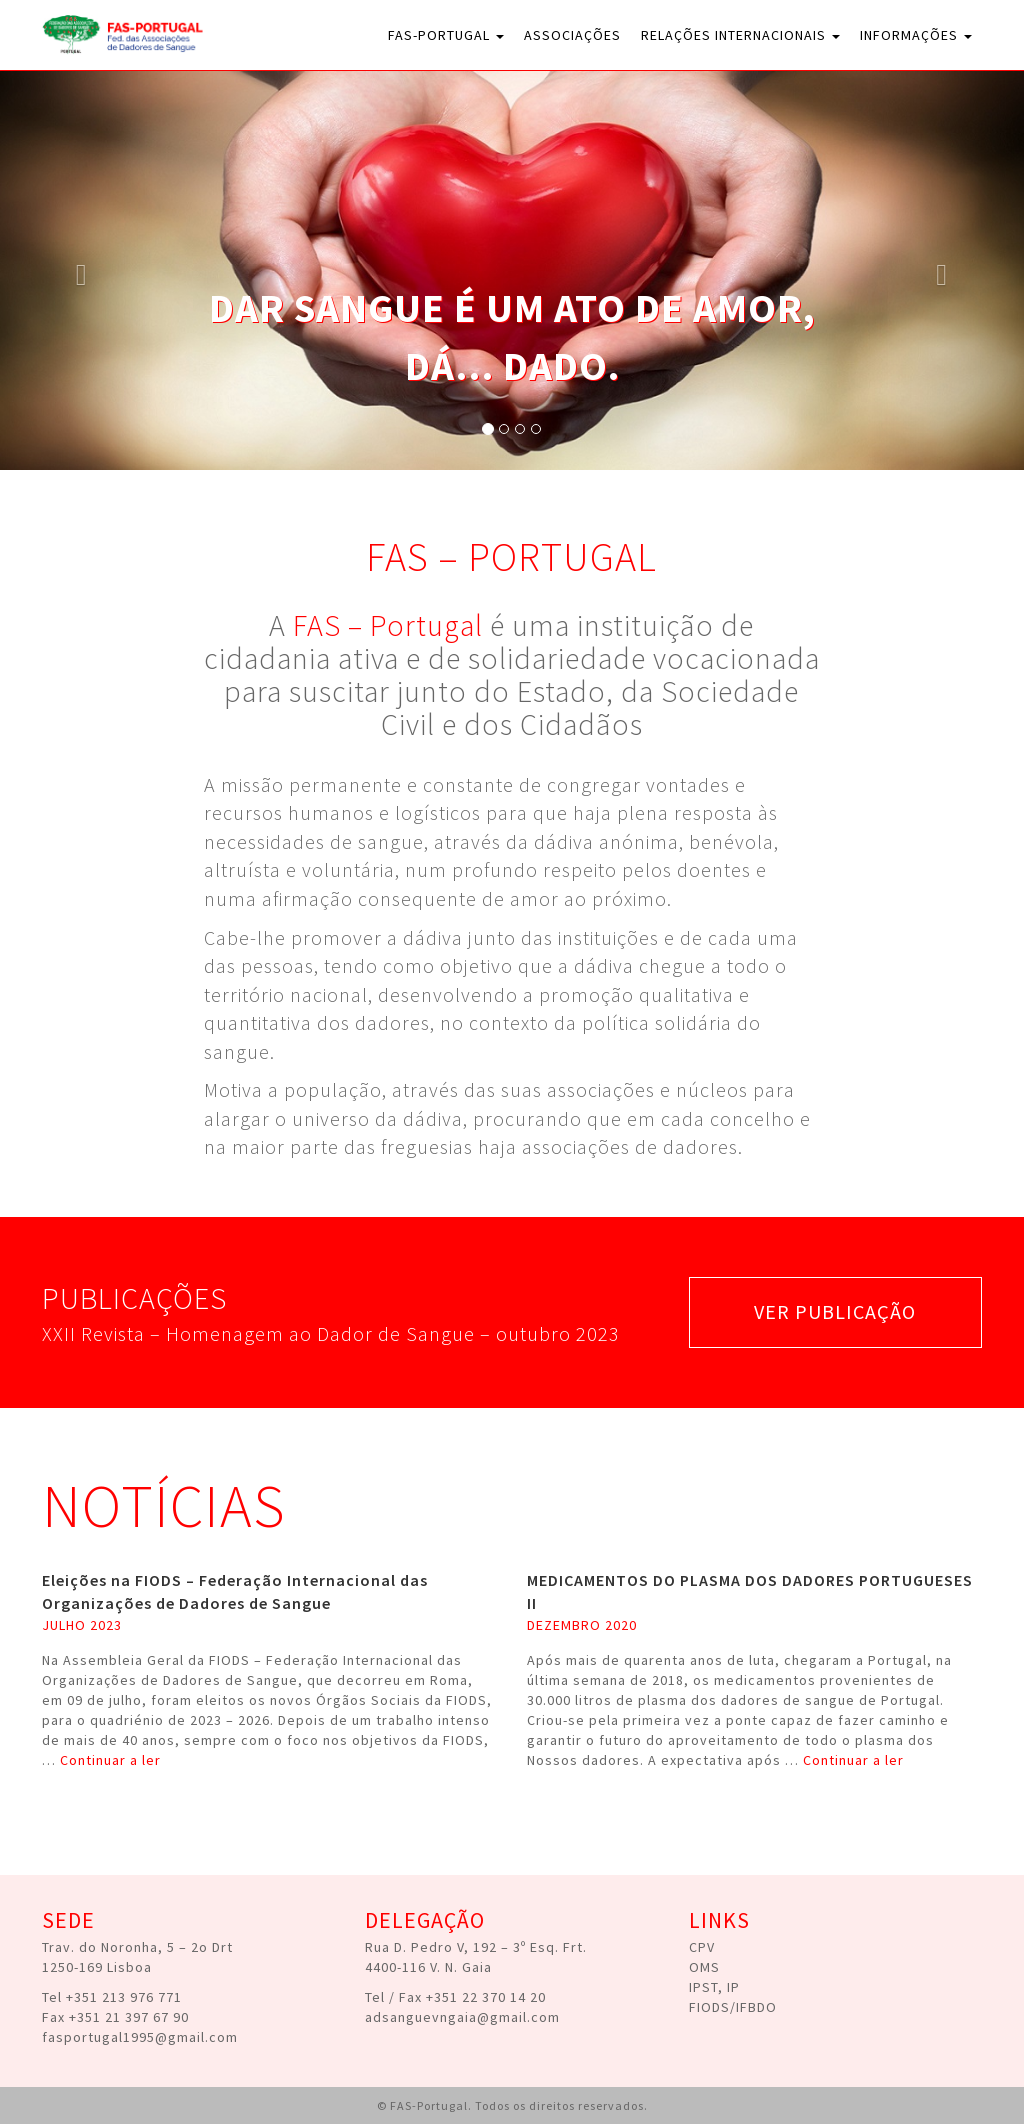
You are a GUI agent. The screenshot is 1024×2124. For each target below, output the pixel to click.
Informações (916, 35)
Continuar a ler (110, 1760)
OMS (704, 1967)
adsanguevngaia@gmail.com (462, 2017)
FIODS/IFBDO (733, 2007)
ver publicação (835, 1311)
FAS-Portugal (446, 35)
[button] (77, 270)
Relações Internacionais (740, 35)
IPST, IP (714, 1987)
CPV (702, 1947)
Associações (572, 35)
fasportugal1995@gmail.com (140, 2037)
